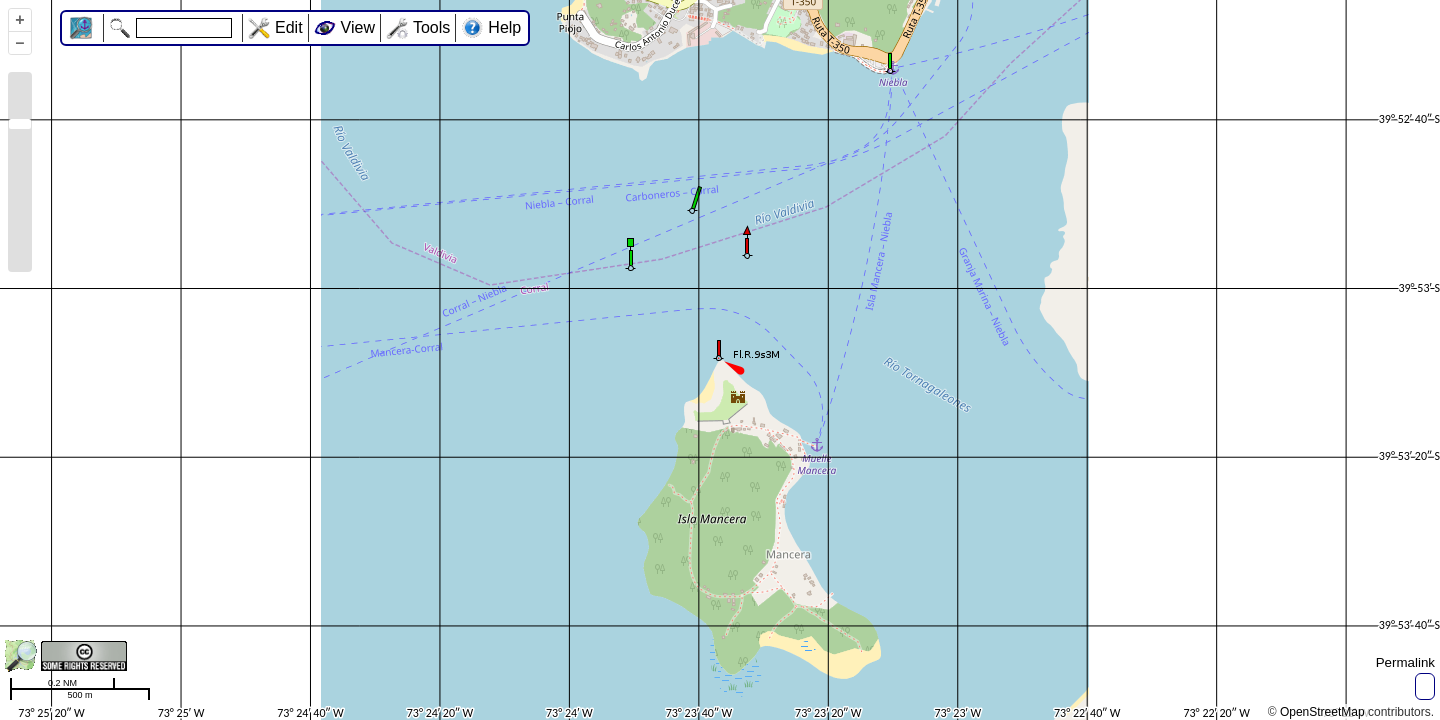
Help (504, 27)
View (358, 27)
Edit (289, 27)
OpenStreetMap (1322, 712)
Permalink (1405, 662)
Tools (431, 27)
